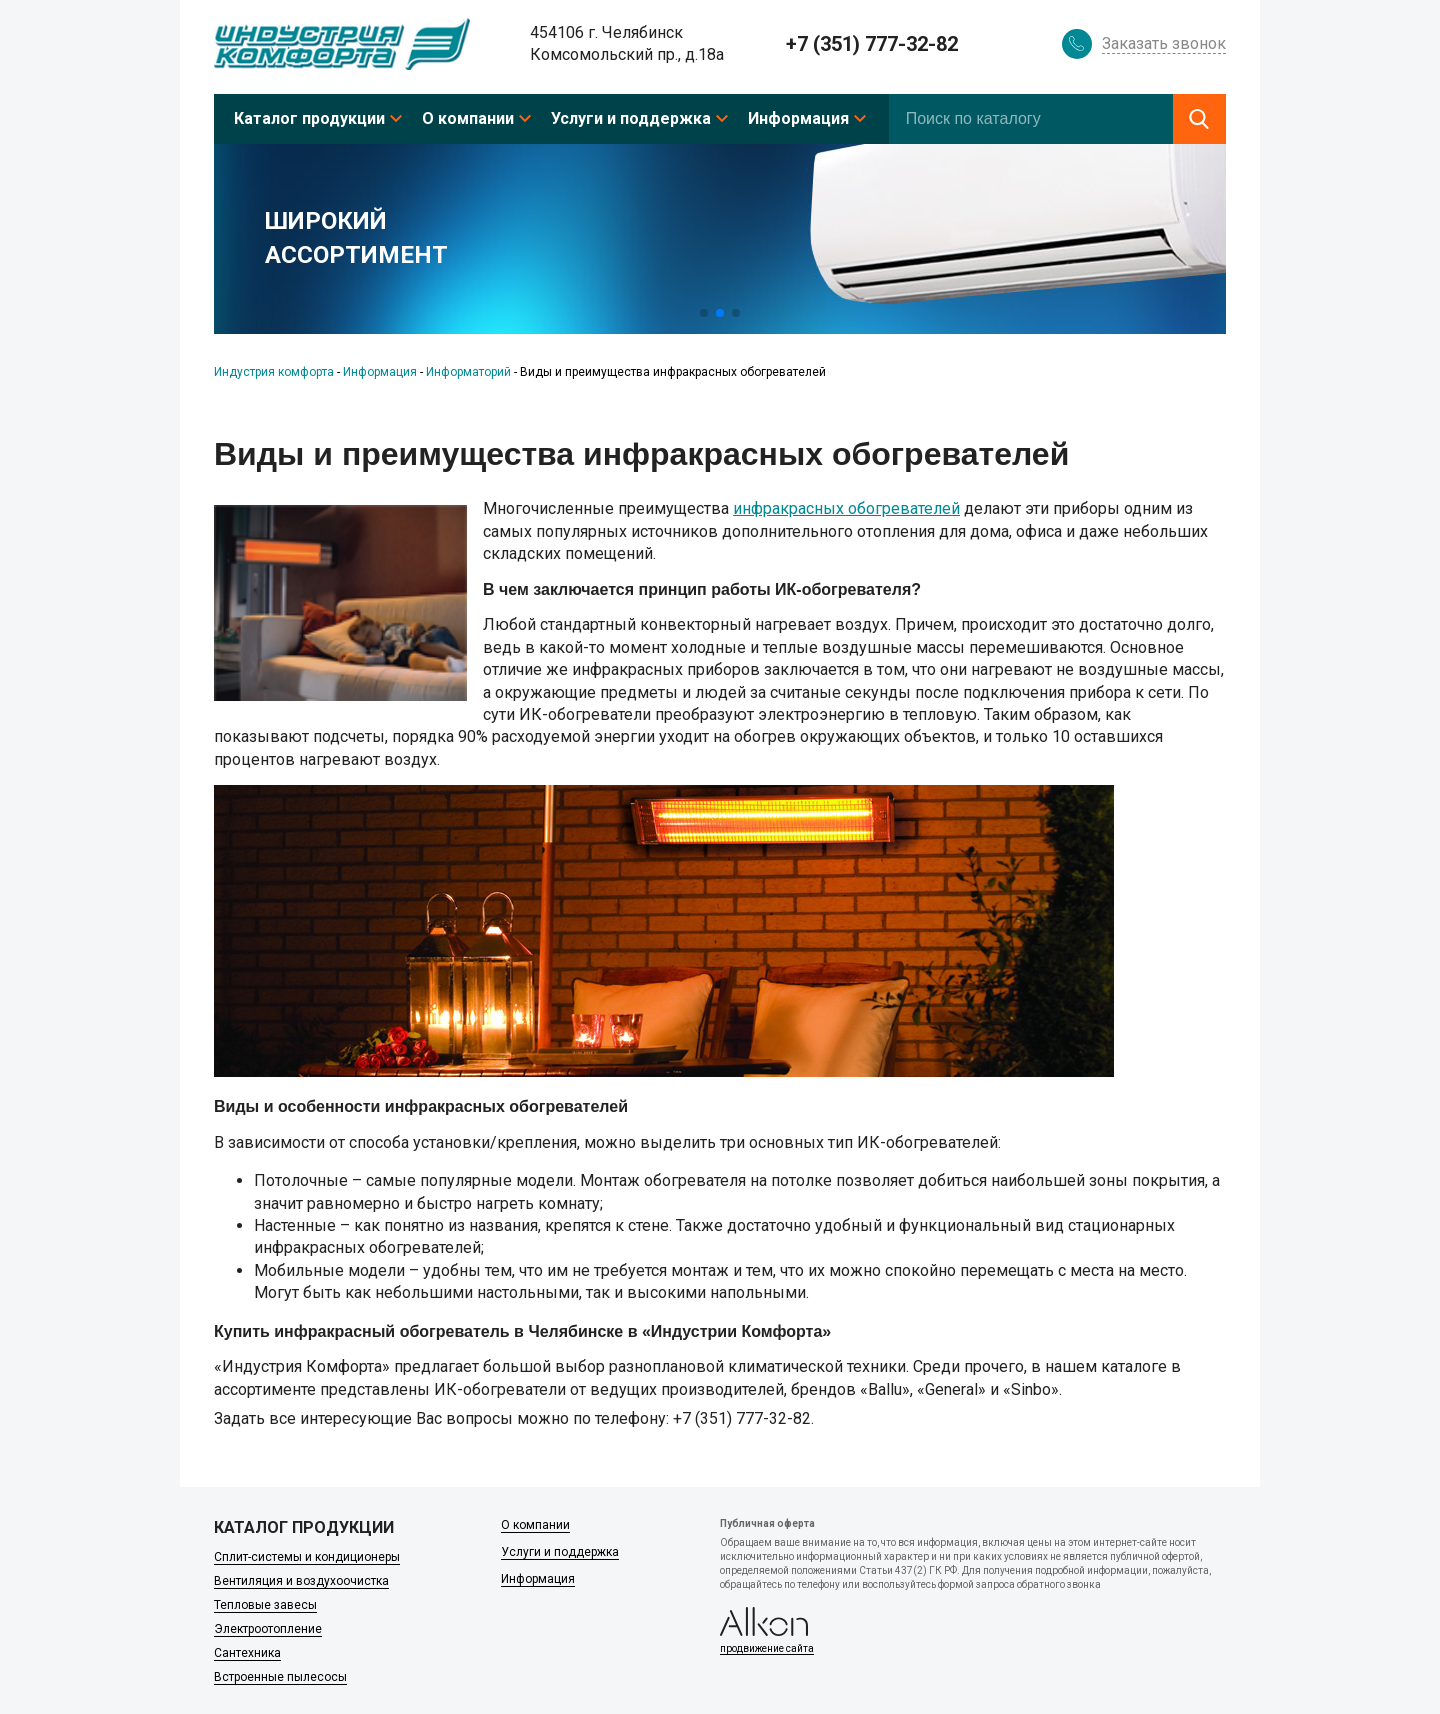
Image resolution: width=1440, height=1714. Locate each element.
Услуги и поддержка (631, 118)
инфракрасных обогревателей (846, 508)
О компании (468, 118)
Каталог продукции (309, 118)
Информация (798, 118)
